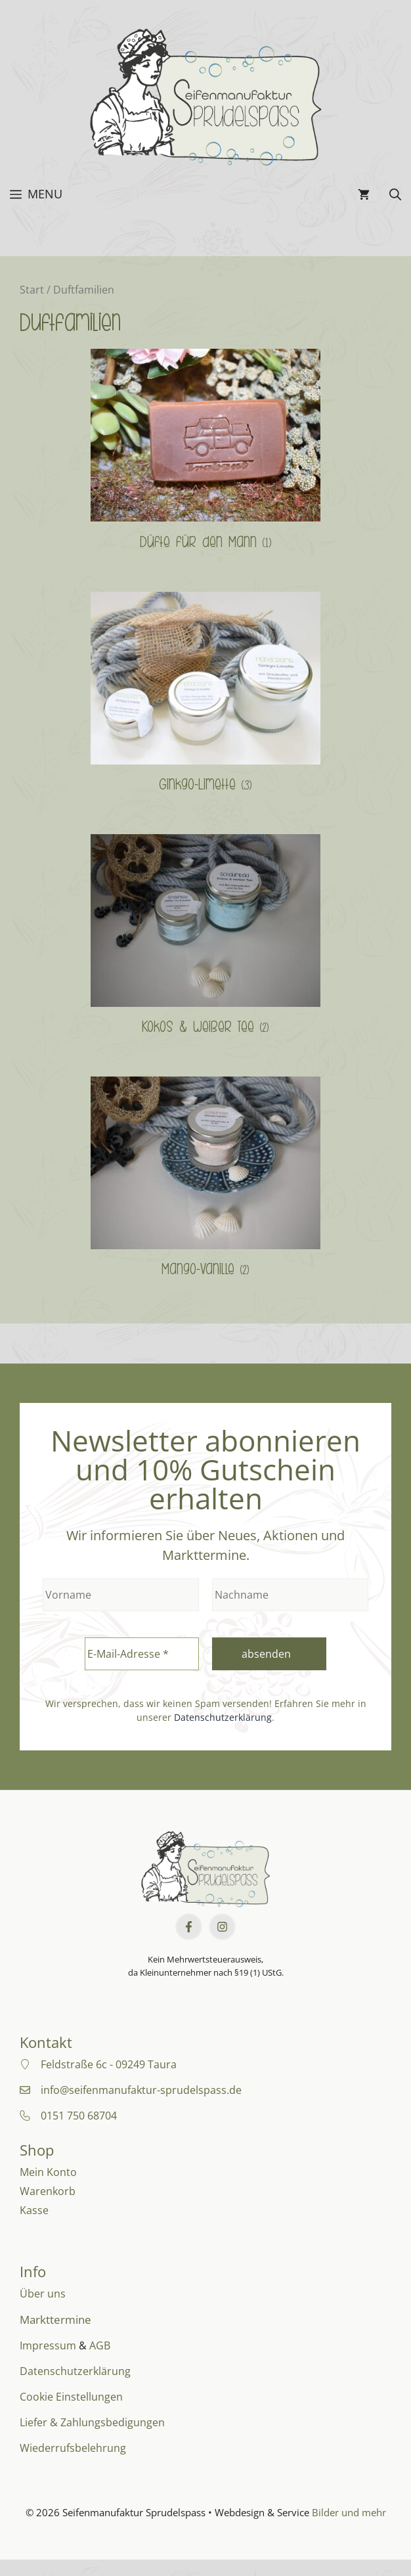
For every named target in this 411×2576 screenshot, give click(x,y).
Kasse (34, 2210)
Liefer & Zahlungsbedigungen (92, 2422)
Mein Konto (48, 2172)
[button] (395, 194)
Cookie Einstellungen (71, 2396)
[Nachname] (290, 1594)
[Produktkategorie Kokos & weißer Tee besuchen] (205, 939)
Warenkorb (48, 2191)
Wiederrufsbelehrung (73, 2448)
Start (32, 289)
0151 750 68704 (79, 2115)
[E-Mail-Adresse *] (142, 1653)
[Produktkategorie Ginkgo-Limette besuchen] (205, 696)
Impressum (48, 2345)
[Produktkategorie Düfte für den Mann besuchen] (205, 453)
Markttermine (55, 2319)
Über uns (43, 2293)
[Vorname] (121, 1594)
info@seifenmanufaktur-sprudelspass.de (141, 2090)
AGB (99, 2345)
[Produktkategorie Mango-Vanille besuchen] (205, 1181)
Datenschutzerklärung (223, 1717)
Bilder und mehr (349, 2512)
